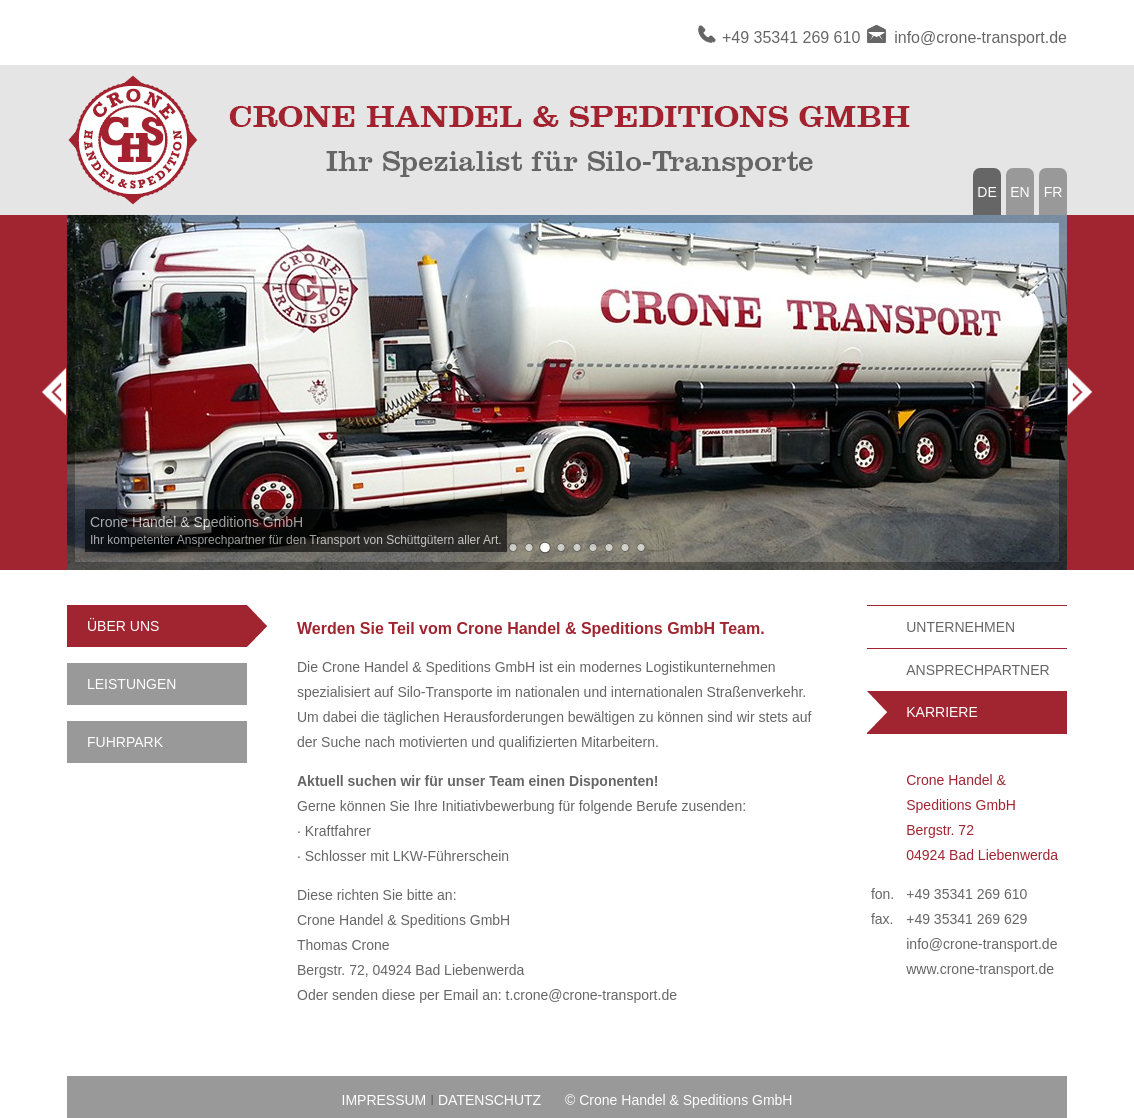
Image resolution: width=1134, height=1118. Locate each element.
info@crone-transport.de (980, 37)
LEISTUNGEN (131, 684)
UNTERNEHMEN (960, 627)
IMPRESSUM (384, 1100)
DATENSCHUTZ (489, 1100)
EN (1019, 192)
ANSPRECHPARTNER (977, 670)
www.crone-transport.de (980, 969)
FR (1053, 192)
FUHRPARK (125, 742)
